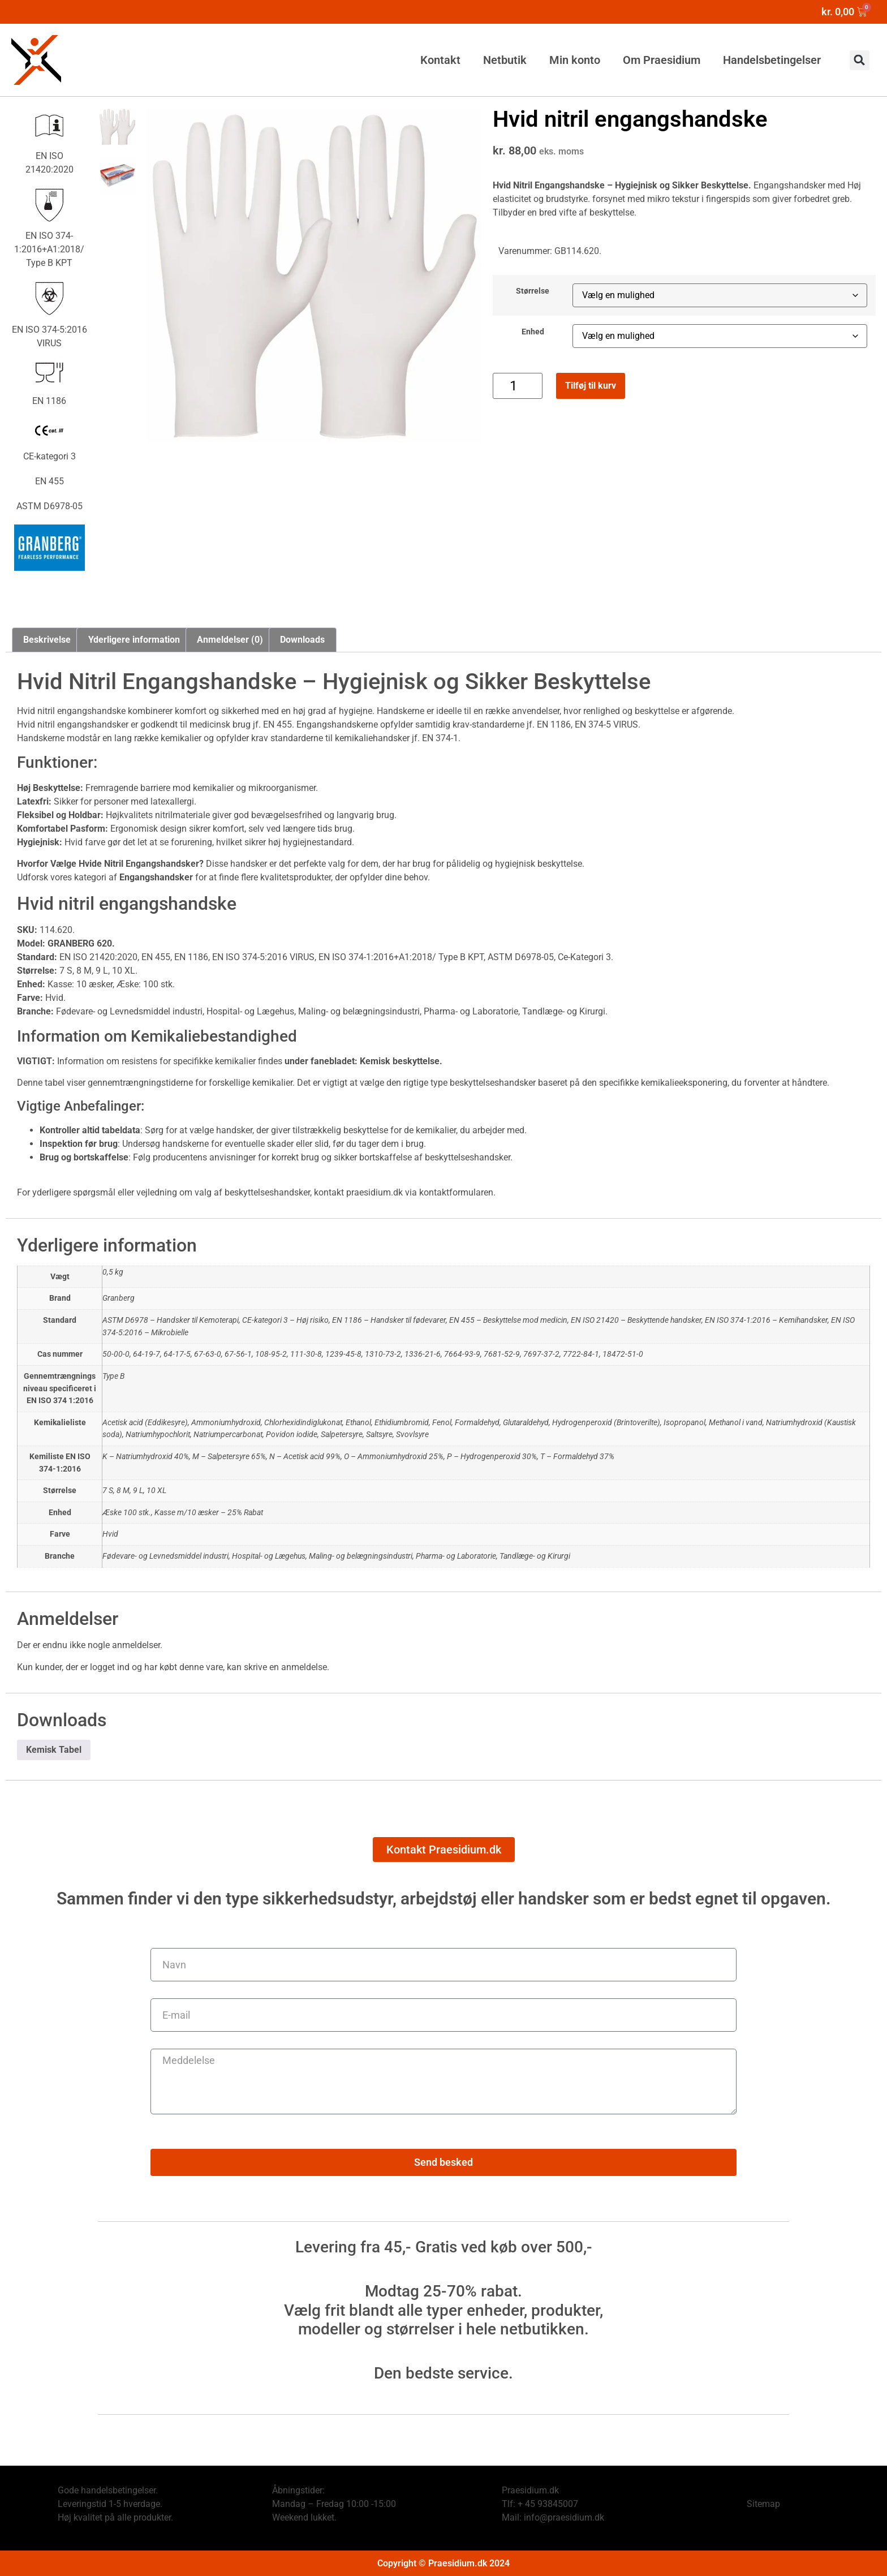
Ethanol (358, 1422)
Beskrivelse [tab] (47, 639)
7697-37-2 (541, 1354)
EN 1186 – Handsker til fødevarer (389, 1320)
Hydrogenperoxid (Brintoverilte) (606, 1422)
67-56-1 (238, 1354)
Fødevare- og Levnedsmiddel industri (165, 1556)
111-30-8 (306, 1354)
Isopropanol (684, 1422)
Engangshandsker (789, 185)
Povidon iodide (291, 1434)
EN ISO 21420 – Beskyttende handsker (636, 1320)
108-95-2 (271, 1354)
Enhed (533, 332)
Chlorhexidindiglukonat (303, 1422)
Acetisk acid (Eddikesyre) (145, 1422)
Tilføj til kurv (590, 385)
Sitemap (763, 2503)
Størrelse (532, 291)
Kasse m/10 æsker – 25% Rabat (208, 1512)
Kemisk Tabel (53, 1749)
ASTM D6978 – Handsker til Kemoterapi (170, 1320)
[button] (859, 60)
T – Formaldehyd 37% (577, 1456)
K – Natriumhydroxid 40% (145, 1456)
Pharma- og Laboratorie (456, 1556)
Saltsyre (379, 1434)
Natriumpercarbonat (227, 1434)
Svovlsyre (412, 1434)
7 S (107, 1490)
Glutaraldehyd (526, 1422)
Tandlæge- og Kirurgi (535, 1556)
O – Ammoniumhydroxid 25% (394, 1456)
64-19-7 (146, 1354)
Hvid (110, 1534)
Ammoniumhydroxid (226, 1422)
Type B (113, 1376)
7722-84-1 (581, 1354)
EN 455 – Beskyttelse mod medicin (508, 1320)
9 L (138, 1490)
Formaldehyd (477, 1422)
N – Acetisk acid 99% (305, 1456)
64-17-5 (177, 1354)
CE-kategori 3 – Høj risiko (285, 1320)
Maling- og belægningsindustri (360, 1556)
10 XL (156, 1490)
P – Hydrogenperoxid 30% (492, 1456)
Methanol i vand (736, 1422)
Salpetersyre (342, 1434)
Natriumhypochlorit (158, 1434)
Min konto (574, 60)
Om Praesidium (661, 60)
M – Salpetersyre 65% (229, 1456)
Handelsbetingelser (772, 60)
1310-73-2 (383, 1354)
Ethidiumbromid (401, 1422)
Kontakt (440, 60)
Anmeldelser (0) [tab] (230, 639)
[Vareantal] (517, 386)
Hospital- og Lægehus (268, 1556)
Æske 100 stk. (126, 1512)
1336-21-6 (422, 1354)
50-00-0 (116, 1354)
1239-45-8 (343, 1354)
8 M (123, 1490)
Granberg (118, 1298)
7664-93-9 (462, 1354)
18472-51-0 (622, 1354)
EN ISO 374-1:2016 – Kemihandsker (766, 1320)
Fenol (441, 1422)
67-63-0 (207, 1354)
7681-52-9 (502, 1354)
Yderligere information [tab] (134, 639)
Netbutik (505, 60)
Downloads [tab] (302, 639)
